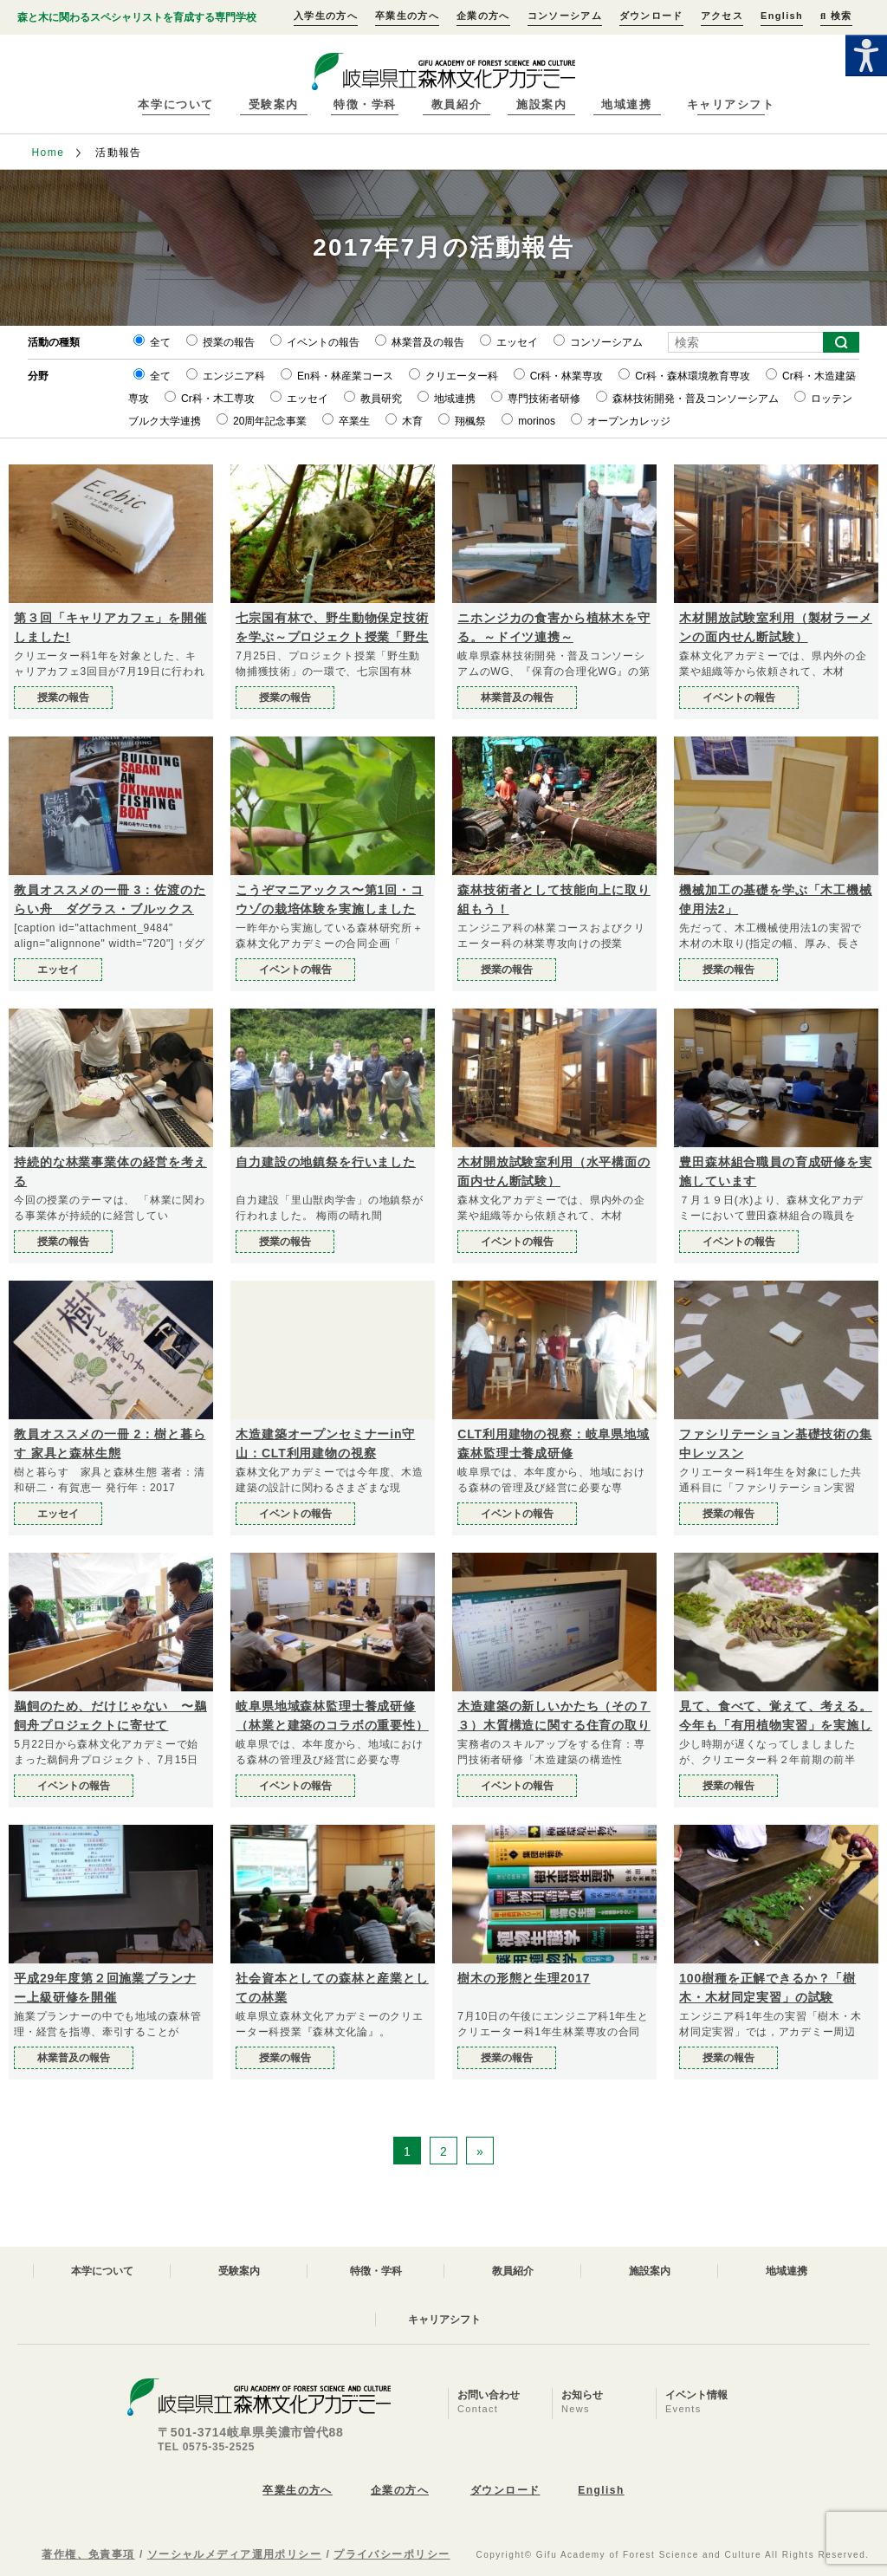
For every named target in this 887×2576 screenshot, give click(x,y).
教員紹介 (456, 104)
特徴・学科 (365, 104)
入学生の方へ (326, 15)
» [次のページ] (479, 2151)
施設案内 (541, 104)
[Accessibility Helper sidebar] (866, 55)
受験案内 (274, 104)
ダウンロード (651, 15)
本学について (175, 104)
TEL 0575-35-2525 (206, 2447)
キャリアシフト (731, 104)
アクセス (722, 15)
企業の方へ (483, 15)
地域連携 (626, 104)
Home (47, 152)
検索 (835, 15)
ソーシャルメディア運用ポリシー (234, 2554)
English (782, 15)
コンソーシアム (565, 15)
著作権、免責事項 (88, 2554)
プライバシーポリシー (391, 2554)
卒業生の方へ (407, 15)
